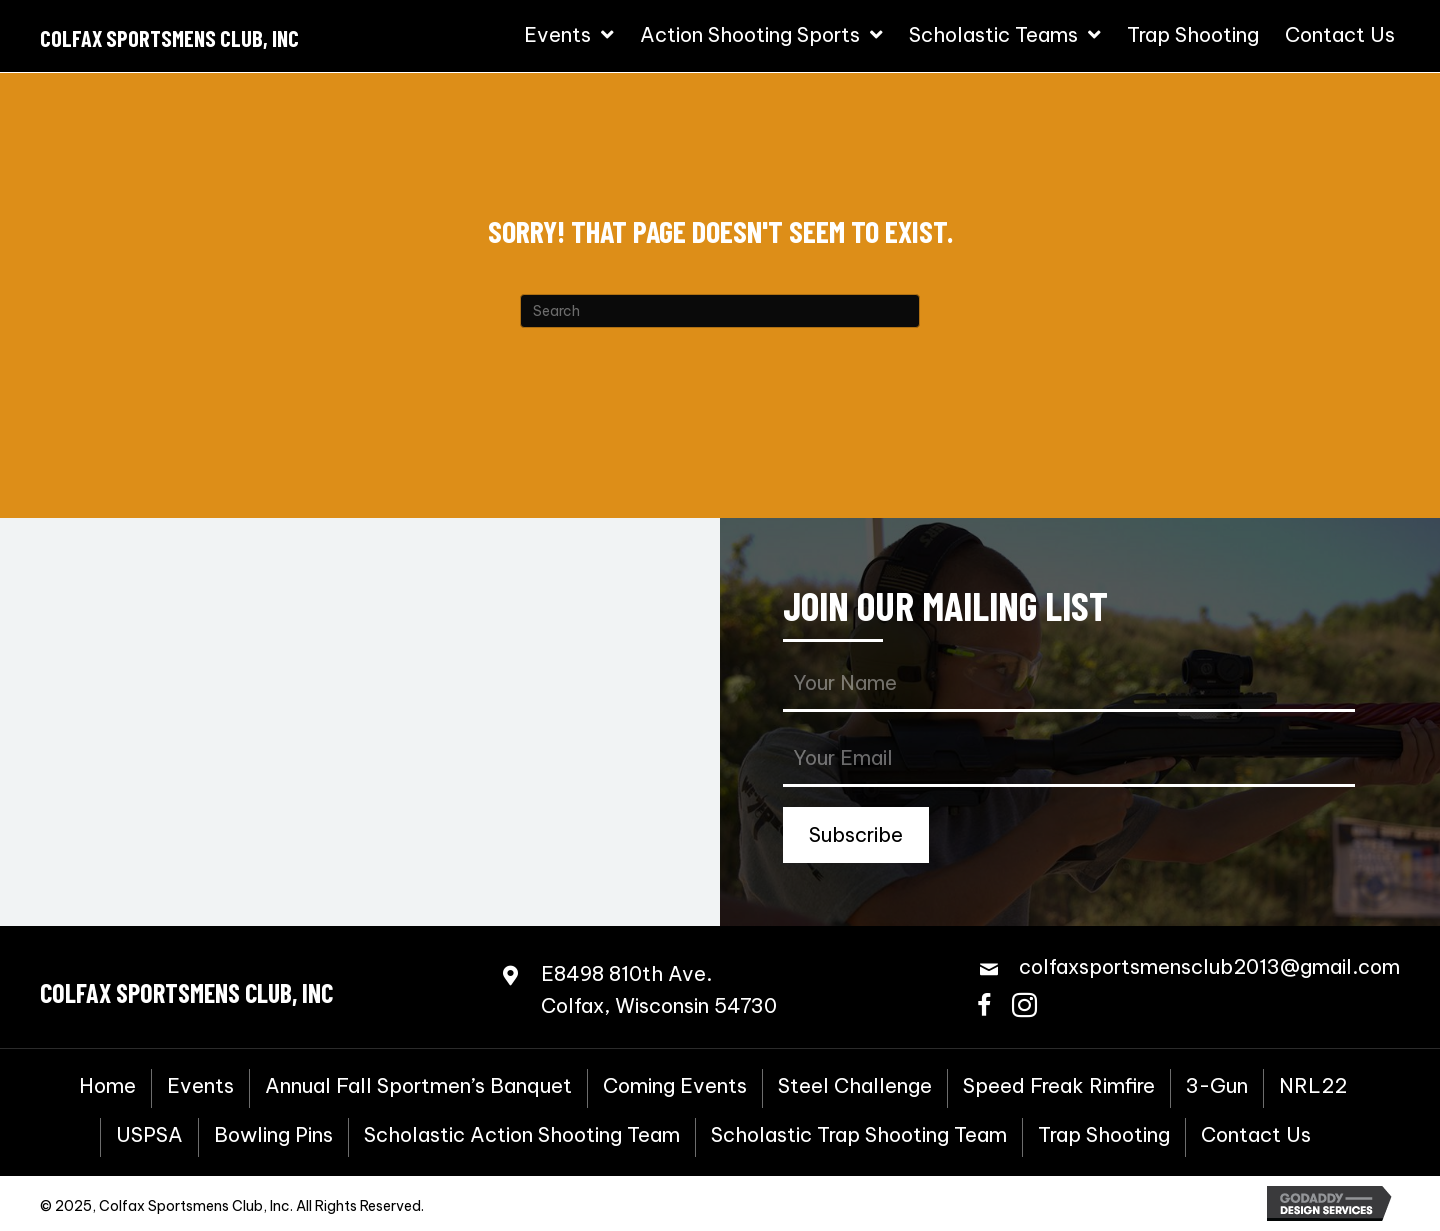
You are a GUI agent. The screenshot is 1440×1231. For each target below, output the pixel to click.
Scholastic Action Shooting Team (522, 1135)
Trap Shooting (1104, 1135)
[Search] (720, 311)
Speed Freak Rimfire (1059, 1086)
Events (200, 1086)
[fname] (1069, 684)
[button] (856, 835)
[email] (1069, 759)
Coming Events (675, 1086)
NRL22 (1313, 1086)
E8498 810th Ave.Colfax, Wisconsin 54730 (659, 989)
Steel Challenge (855, 1086)
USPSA (149, 1135)
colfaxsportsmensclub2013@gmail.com (1209, 966)
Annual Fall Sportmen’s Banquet (418, 1086)
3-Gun (1217, 1086)
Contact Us (1256, 1135)
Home (107, 1086)
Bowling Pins (273, 1135)
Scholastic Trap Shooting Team (859, 1135)
